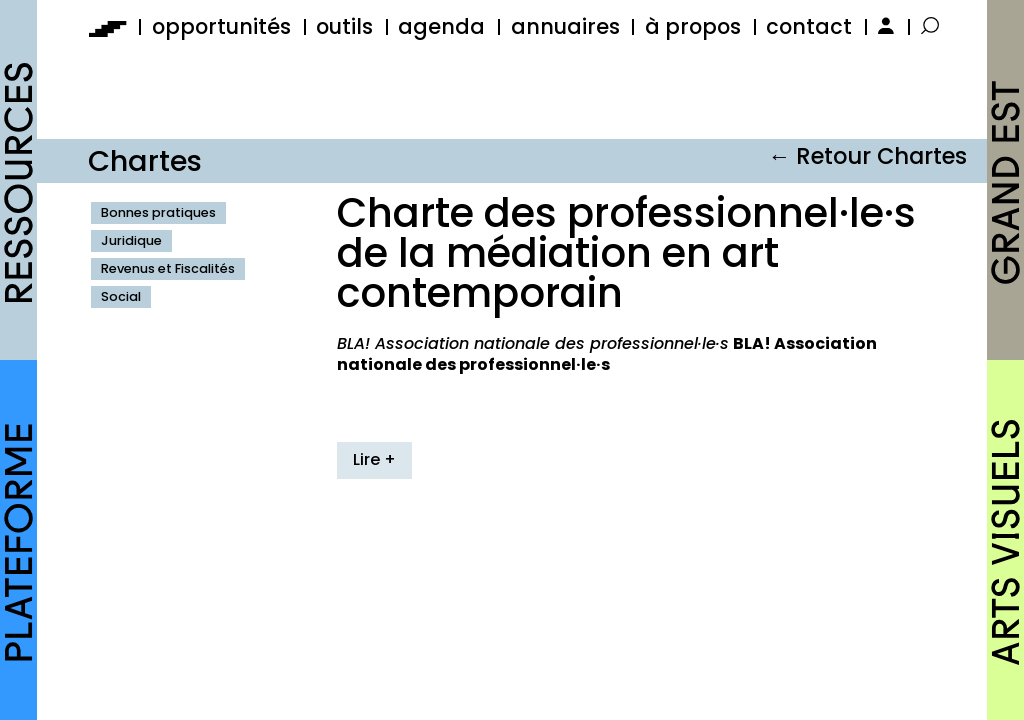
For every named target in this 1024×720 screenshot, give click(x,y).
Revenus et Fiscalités (168, 268)
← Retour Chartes (867, 156)
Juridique (131, 240)
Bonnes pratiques (158, 212)
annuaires (565, 26)
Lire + (374, 459)
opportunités (221, 26)
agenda (441, 26)
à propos (693, 26)
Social (121, 296)
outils (344, 26)
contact (809, 26)
